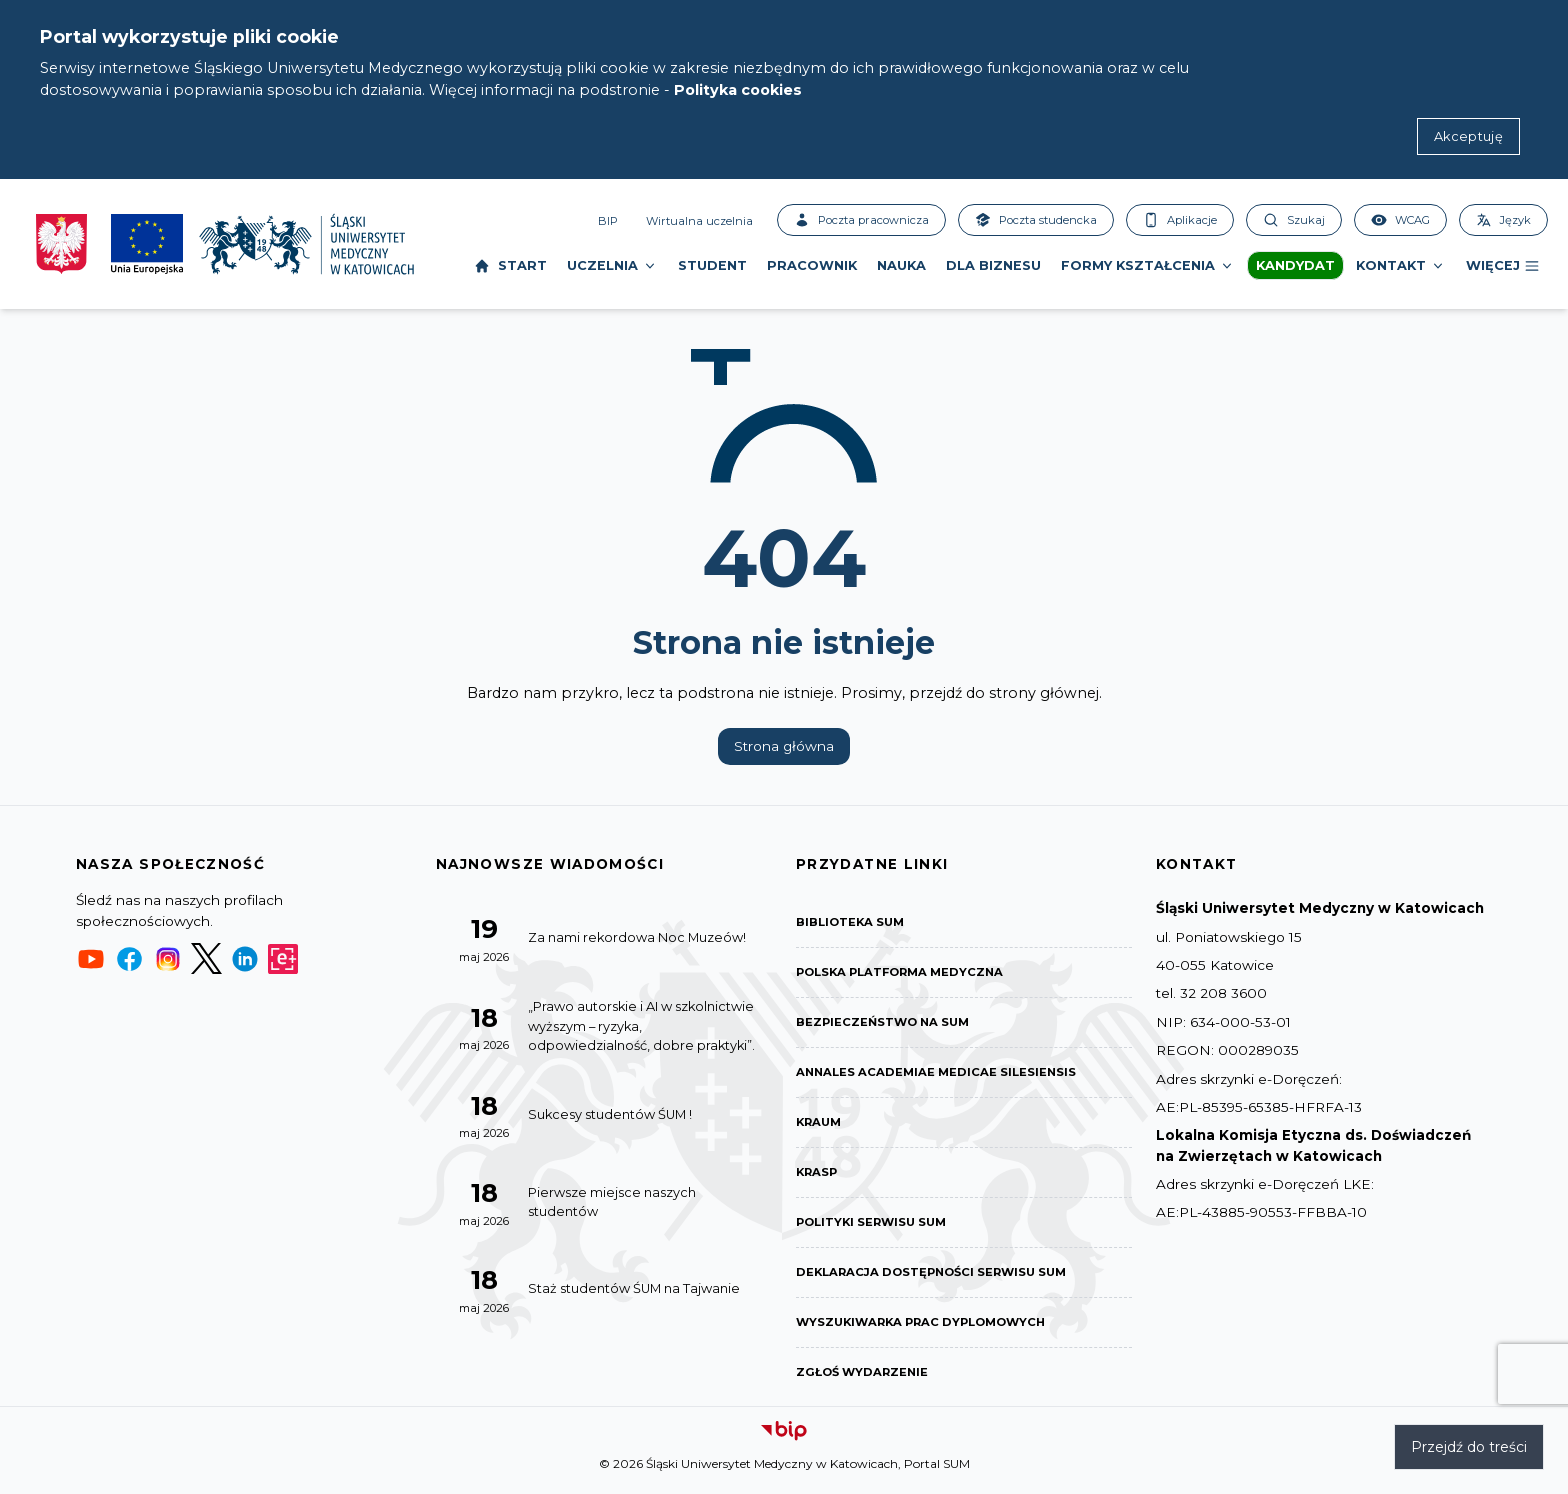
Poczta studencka (1036, 220)
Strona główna (784, 746)
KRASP (818, 1177)
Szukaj (1294, 220)
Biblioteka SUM (852, 922)
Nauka (901, 265)
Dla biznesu (993, 265)
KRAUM (820, 1126)
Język (1503, 220)
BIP (608, 221)
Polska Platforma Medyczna (905, 973)
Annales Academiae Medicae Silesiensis (939, 1075)
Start (510, 266)
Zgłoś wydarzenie (864, 1381)
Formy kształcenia (1148, 266)
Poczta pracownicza (861, 220)
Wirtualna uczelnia (699, 221)
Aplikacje (1180, 220)
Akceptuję (1468, 136)
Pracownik (812, 265)
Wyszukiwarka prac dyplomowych (928, 1330)
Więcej (1503, 266)
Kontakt (1401, 266)
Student (712, 265)
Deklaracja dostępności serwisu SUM (938, 1279)
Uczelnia (612, 266)
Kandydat (1295, 265)
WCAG (1400, 220)
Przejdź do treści (1469, 1447)
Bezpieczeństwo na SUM (886, 1024)
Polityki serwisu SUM (875, 1228)
